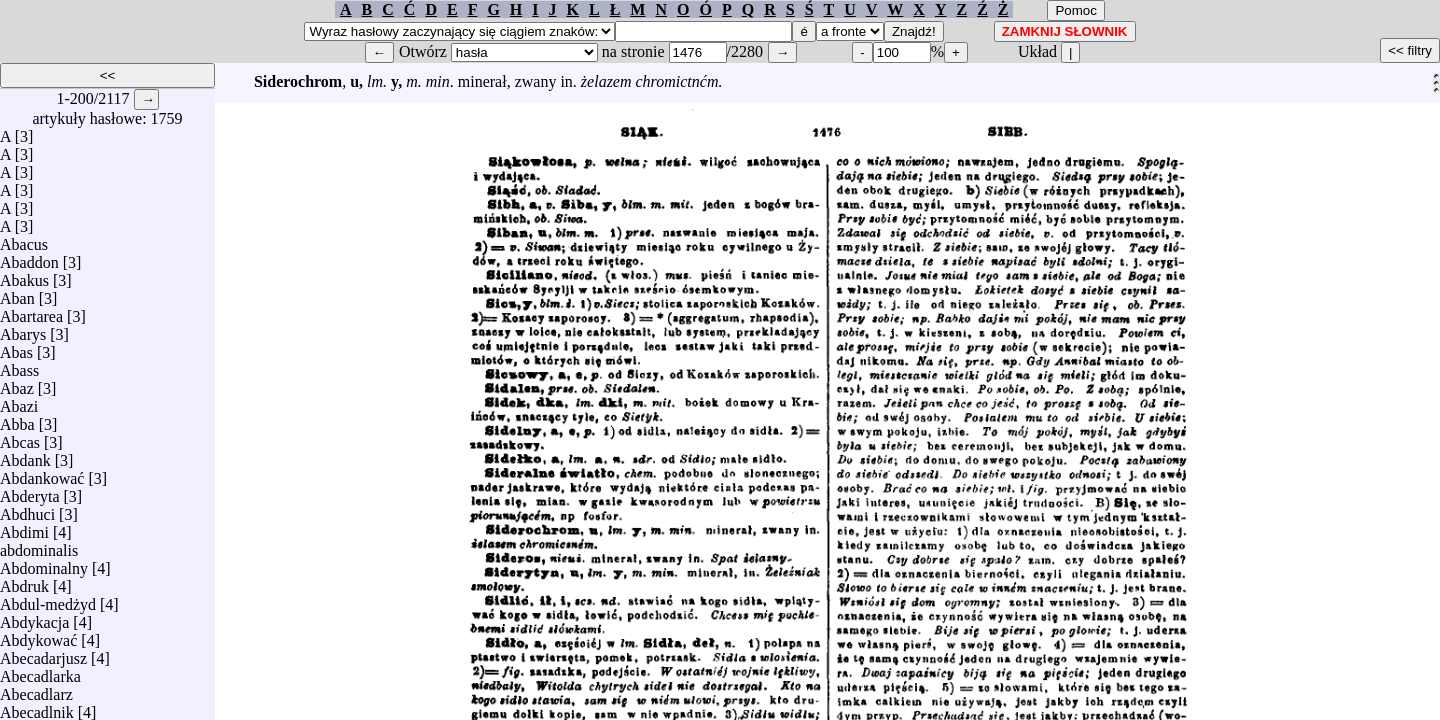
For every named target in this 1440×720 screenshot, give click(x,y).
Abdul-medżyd (48, 599)
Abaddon (29, 257)
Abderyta (30, 491)
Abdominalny (44, 563)
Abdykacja (34, 617)
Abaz (17, 383)
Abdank (25, 455)
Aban (17, 293)
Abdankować (42, 473)
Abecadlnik (37, 707)
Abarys (23, 329)
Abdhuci (27, 509)
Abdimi (24, 527)
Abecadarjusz (43, 653)
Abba (17, 419)
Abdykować (38, 635)
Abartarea (31, 311)
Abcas (20, 437)
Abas (16, 347)
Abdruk (24, 581)
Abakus (24, 275)
